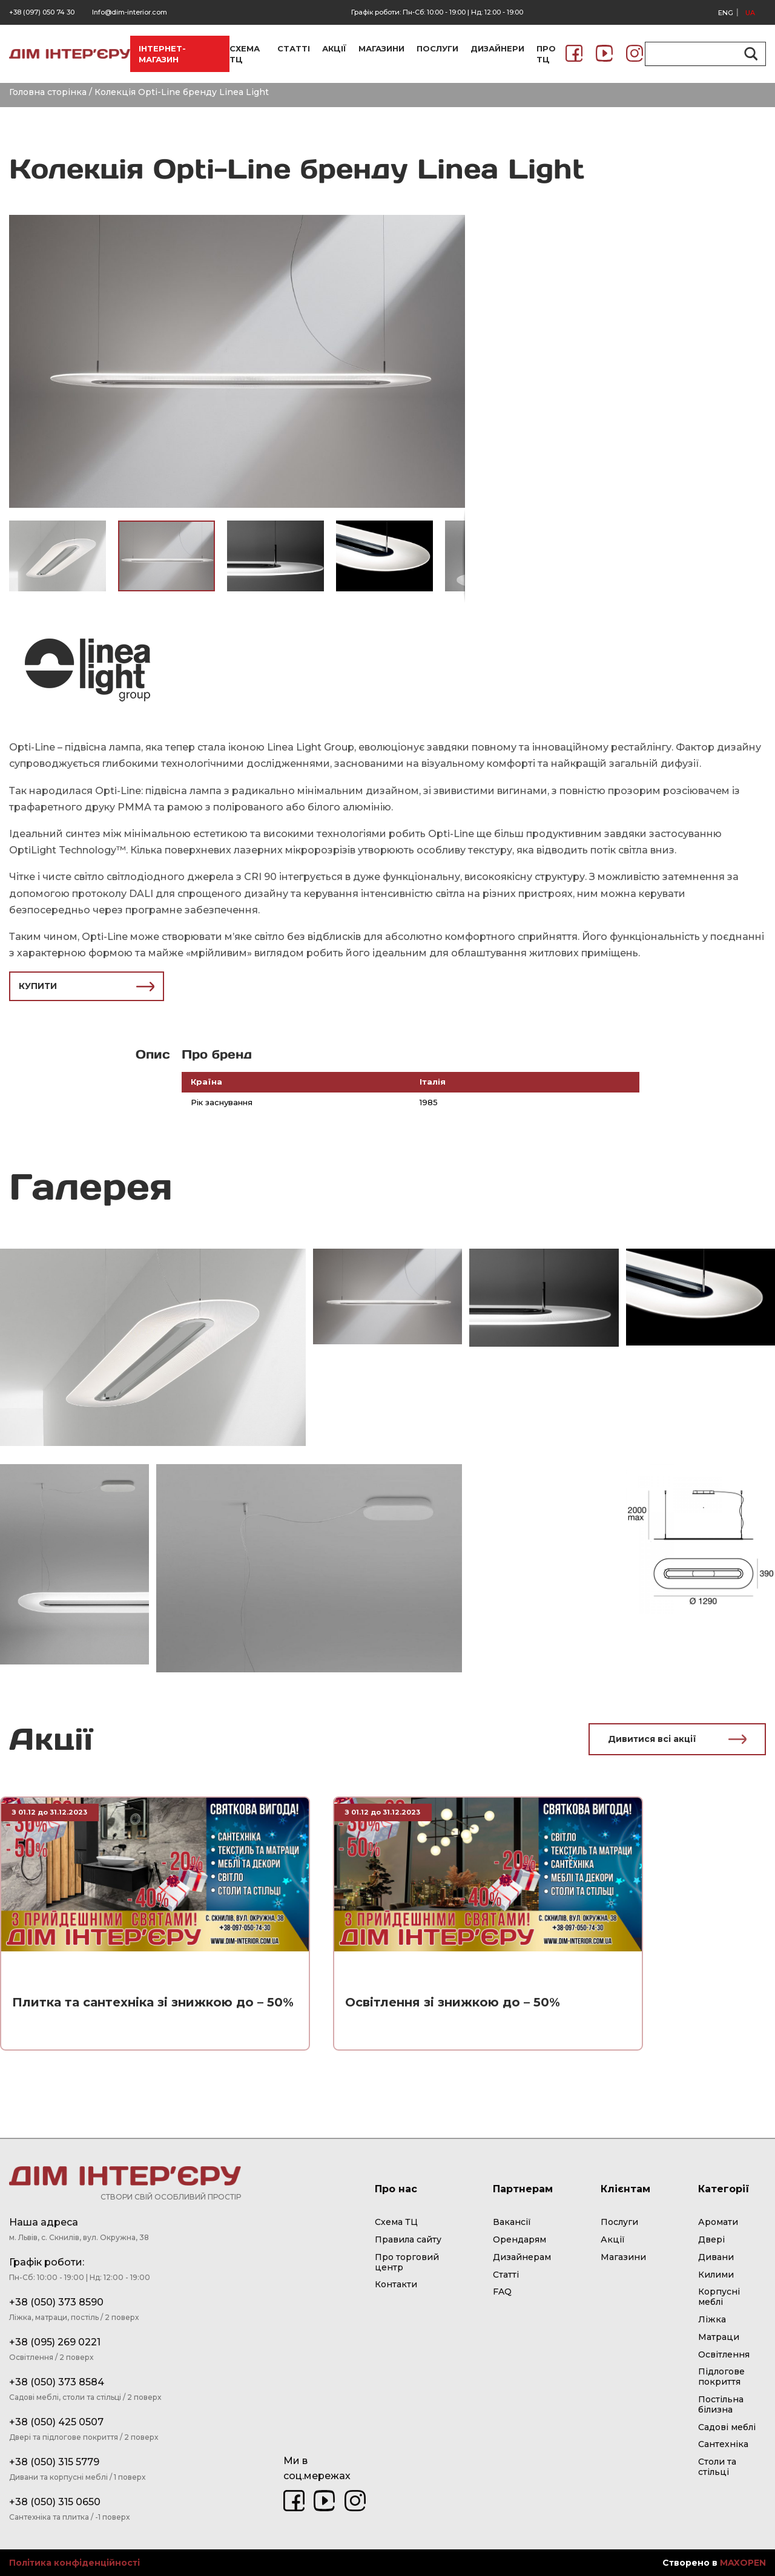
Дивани (716, 2257)
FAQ (502, 2291)
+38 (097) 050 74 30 (41, 12)
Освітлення (724, 2354)
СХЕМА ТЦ (244, 54)
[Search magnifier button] (748, 53)
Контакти (396, 2284)
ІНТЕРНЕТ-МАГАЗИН (162, 54)
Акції (613, 2239)
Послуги (619, 2221)
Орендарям (519, 2239)
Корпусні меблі (719, 2296)
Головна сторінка (48, 92)
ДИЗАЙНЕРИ (497, 48)
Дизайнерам (522, 2257)
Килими (716, 2274)
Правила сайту (408, 2239)
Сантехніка (723, 2444)
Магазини (623, 2257)
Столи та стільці (717, 2466)
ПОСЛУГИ (437, 48)
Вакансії (512, 2221)
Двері (711, 2239)
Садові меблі (727, 2427)
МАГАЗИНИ (381, 48)
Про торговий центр (407, 2262)
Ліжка (712, 2319)
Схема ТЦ (396, 2221)
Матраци (718, 2336)
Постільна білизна (721, 2404)
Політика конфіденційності (74, 2563)
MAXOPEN (743, 2562)
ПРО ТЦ (546, 54)
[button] (454, 225)
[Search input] (699, 53)
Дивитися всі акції (677, 1738)
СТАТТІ (293, 48)
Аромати (718, 2221)
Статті (506, 2274)
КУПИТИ (86, 986)
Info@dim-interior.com (129, 12)
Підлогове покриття (721, 2376)
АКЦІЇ (334, 48)
